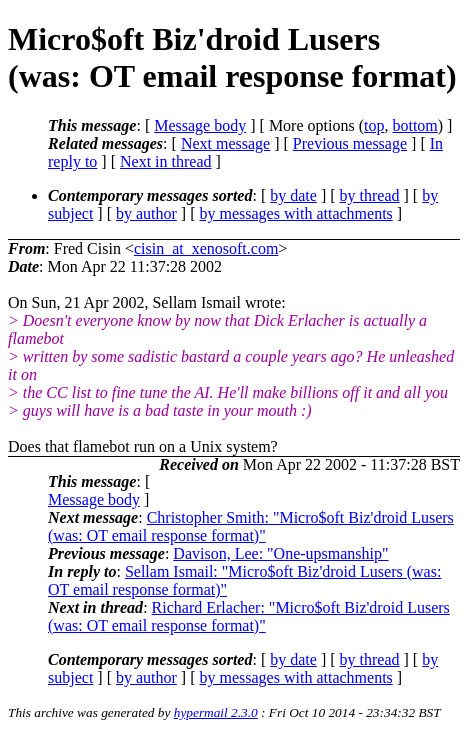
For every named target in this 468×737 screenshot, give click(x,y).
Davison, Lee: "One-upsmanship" (280, 553)
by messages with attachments (296, 213)
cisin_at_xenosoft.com (206, 248)
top (374, 125)
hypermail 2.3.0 (216, 712)
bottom (414, 125)
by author (146, 213)
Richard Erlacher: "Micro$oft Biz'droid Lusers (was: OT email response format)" (249, 616)
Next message (225, 143)
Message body (200, 125)
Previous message (350, 143)
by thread (370, 195)
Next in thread (166, 161)
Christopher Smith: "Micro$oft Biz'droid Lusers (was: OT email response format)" (251, 526)
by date (293, 195)
